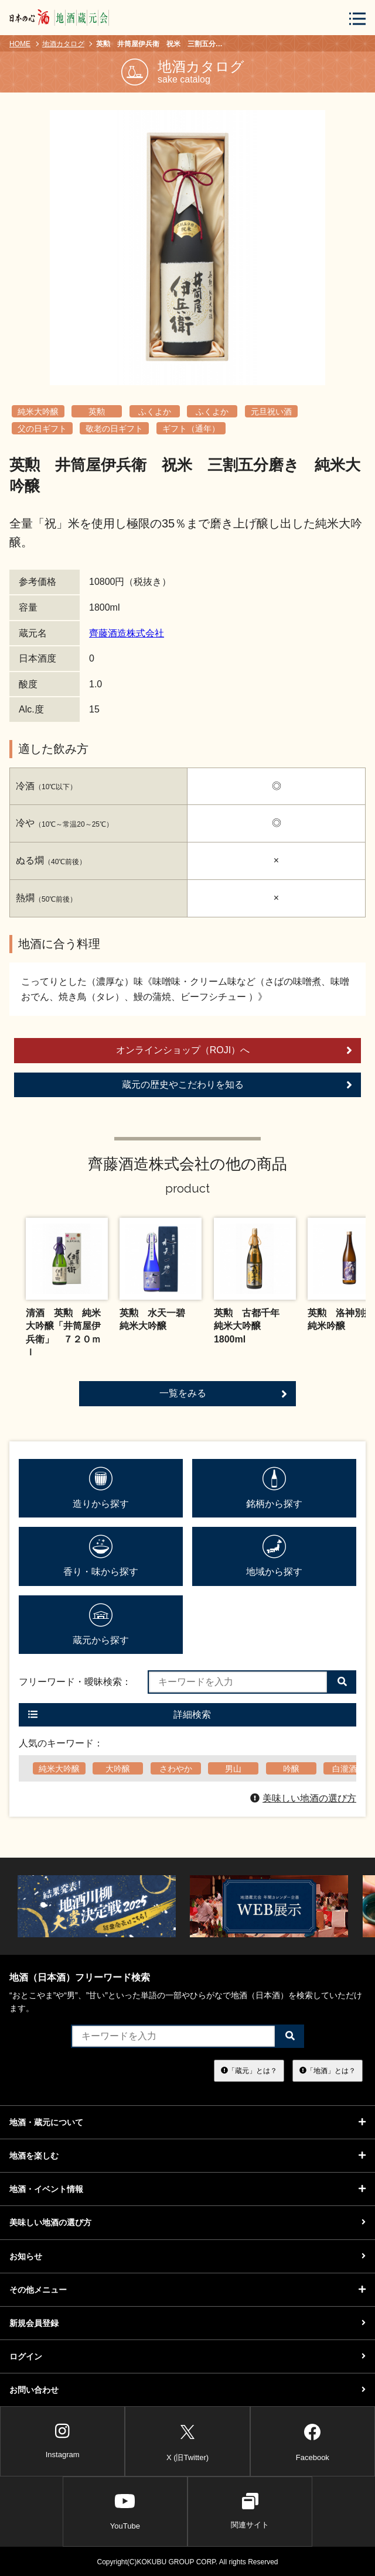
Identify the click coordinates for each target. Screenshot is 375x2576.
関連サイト (250, 2511)
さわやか (175, 1768)
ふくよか (154, 411)
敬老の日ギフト (114, 428)
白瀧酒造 (348, 1768)
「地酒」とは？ (327, 2070)
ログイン (187, 2356)
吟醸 (291, 1768)
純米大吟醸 (38, 411)
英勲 (96, 411)
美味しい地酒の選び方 (303, 1798)
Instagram (63, 2441)
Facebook (312, 2440)
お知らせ (187, 2256)
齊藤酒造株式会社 (126, 633)
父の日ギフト (42, 428)
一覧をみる (223, 1394)
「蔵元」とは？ (249, 2070)
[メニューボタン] (357, 18)
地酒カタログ (63, 44)
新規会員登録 (187, 2323)
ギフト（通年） (191, 428)
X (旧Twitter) (187, 2440)
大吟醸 (117, 1768)
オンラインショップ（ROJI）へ (234, 1050)
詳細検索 (119, 1714)
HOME (19, 44)
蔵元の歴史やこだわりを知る (237, 1085)
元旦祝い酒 (271, 411)
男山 (233, 1768)
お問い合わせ (187, 2390)
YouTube (125, 2511)
